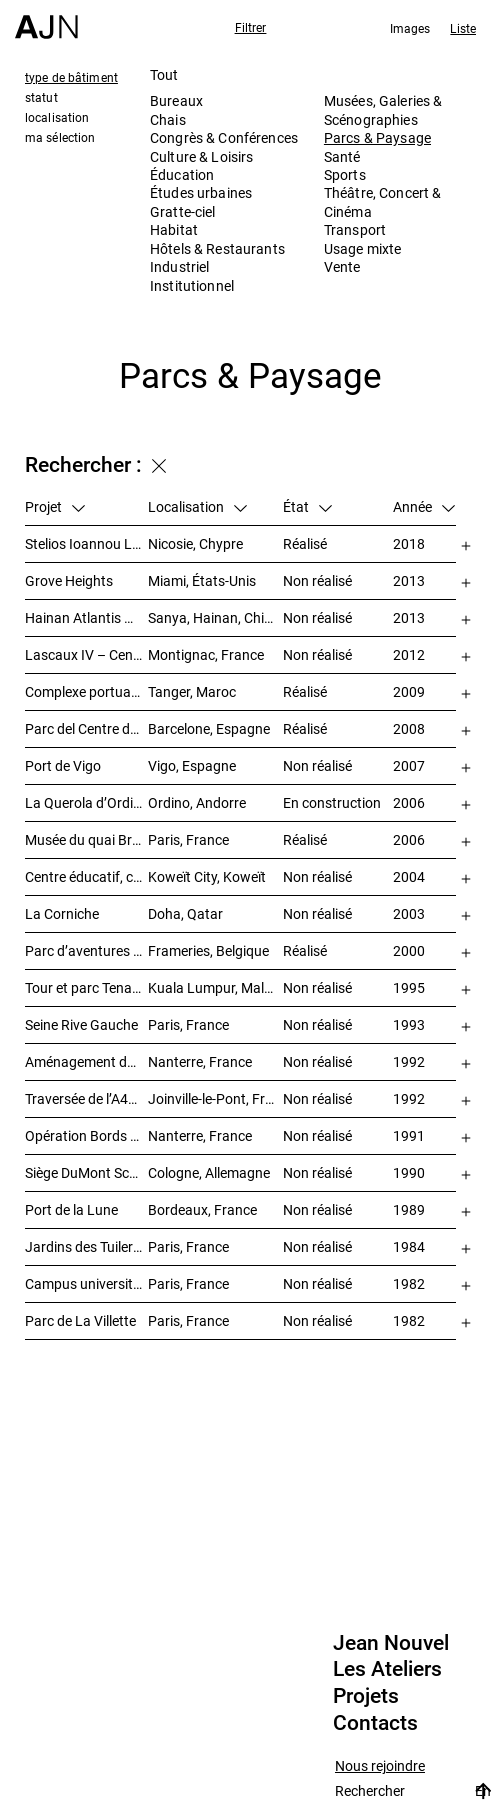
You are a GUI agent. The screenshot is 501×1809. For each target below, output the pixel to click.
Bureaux (176, 100)
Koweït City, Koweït (207, 876)
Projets (366, 1696)
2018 (409, 543)
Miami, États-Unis (202, 580)
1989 (409, 1209)
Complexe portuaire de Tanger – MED (86, 691)
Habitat (174, 229)
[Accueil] (46, 19)
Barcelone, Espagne (209, 728)
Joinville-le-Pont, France (215, 1098)
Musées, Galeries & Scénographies (383, 109)
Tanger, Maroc (192, 691)
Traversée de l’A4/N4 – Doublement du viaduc (86, 1098)
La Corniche (62, 913)
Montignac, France (206, 654)
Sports (345, 174)
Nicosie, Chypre (195, 543)
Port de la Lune (71, 1209)
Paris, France (188, 839)
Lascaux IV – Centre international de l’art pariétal (86, 654)
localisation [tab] (57, 117)
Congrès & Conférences (224, 137)
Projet (55, 506)
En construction (332, 802)
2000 (409, 950)
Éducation (182, 174)
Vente (342, 266)
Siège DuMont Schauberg (86, 1172)
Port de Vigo (63, 765)
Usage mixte (363, 248)
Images (410, 28)
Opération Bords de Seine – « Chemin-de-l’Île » (86, 1135)
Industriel (179, 266)
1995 (409, 987)
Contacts (375, 1723)
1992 (409, 1061)
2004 (409, 876)
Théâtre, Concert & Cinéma (383, 201)
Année (424, 506)
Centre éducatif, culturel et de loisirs (86, 876)
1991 (409, 1135)
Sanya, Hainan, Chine (213, 617)
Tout (164, 74)
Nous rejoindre (380, 1766)
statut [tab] (41, 97)
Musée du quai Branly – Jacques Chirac (86, 839)
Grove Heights (69, 580)
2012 (409, 654)
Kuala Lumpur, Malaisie (215, 987)
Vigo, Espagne (192, 765)
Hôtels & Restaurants (217, 248)
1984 (409, 1246)
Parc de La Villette (80, 1320)
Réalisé (305, 543)
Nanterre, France (200, 1061)
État (307, 506)
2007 (409, 765)
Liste (463, 28)
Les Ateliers (387, 1669)
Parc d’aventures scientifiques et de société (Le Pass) (86, 950)
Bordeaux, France (202, 1209)
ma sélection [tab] (60, 137)
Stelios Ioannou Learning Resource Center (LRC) (86, 543)
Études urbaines (201, 192)
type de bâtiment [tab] (71, 77)
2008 (409, 728)
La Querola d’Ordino (86, 802)
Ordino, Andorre (197, 802)
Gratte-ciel (183, 211)
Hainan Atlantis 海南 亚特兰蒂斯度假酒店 (86, 617)
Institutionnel (192, 285)
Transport (355, 229)
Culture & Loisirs (201, 156)
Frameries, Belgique (208, 950)
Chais (168, 119)
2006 (409, 802)
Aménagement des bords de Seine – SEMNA (86, 1061)
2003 (409, 913)
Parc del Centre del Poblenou (86, 728)
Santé (342, 156)
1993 (409, 1024)
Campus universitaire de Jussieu (86, 1283)
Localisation (197, 506)
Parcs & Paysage (377, 137)
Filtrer (251, 27)
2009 (409, 691)
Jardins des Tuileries (86, 1246)
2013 (409, 580)
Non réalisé (317, 580)
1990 (409, 1172)
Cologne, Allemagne (209, 1172)
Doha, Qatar (185, 913)
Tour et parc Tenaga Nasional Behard (86, 987)
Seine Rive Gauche (81, 1024)
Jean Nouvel (391, 1643)
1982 (409, 1283)
